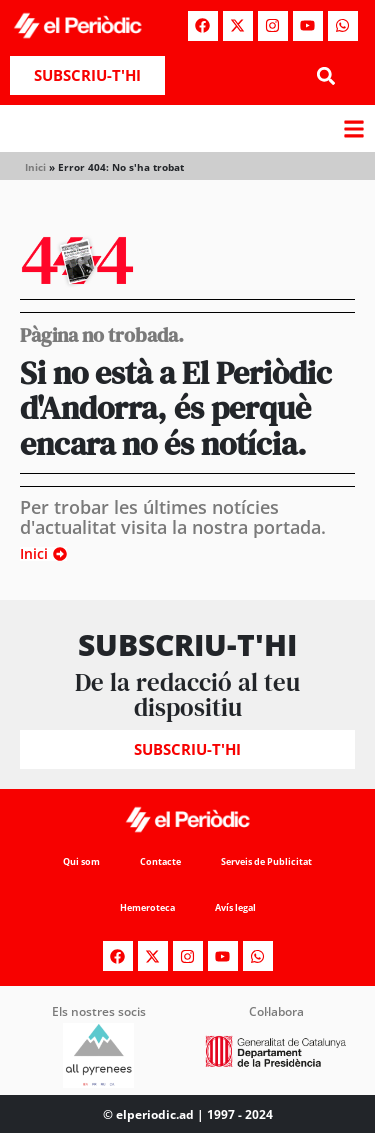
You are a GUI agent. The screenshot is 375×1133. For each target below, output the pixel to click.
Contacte (160, 861)
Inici (35, 167)
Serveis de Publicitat (266, 861)
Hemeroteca (147, 907)
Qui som (81, 861)
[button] (326, 75)
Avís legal (235, 907)
